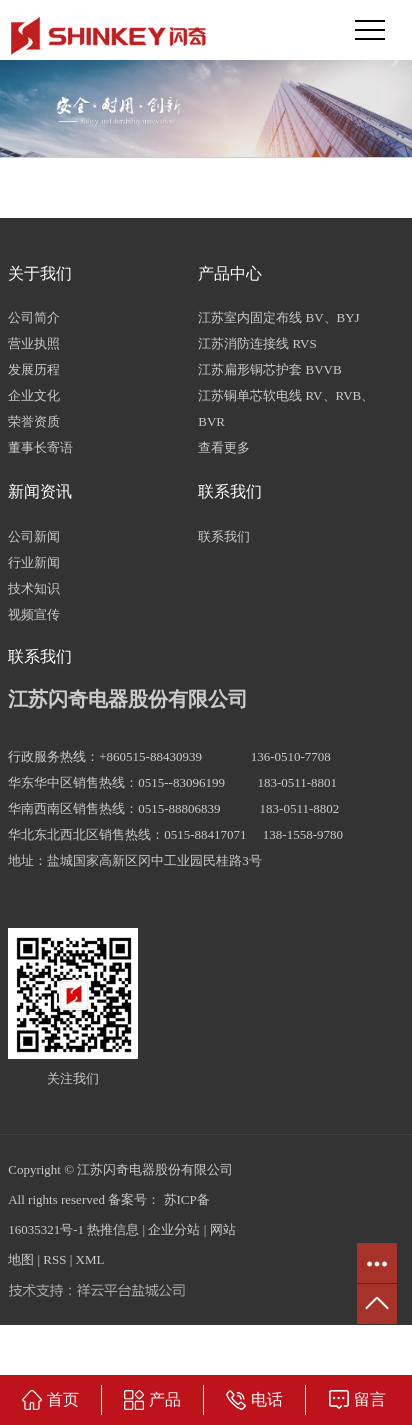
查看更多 (224, 447)
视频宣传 (34, 614)
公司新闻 (34, 536)
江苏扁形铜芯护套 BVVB (269, 369)
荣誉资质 (34, 421)
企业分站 (174, 1229)
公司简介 (34, 317)
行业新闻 (34, 562)
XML (90, 1259)
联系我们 (224, 536)
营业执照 (34, 343)
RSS (54, 1259)
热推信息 (113, 1229)
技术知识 (34, 588)
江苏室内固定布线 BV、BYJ (278, 317)
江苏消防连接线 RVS (257, 343)
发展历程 (34, 369)
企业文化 (34, 395)
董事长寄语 (40, 447)
